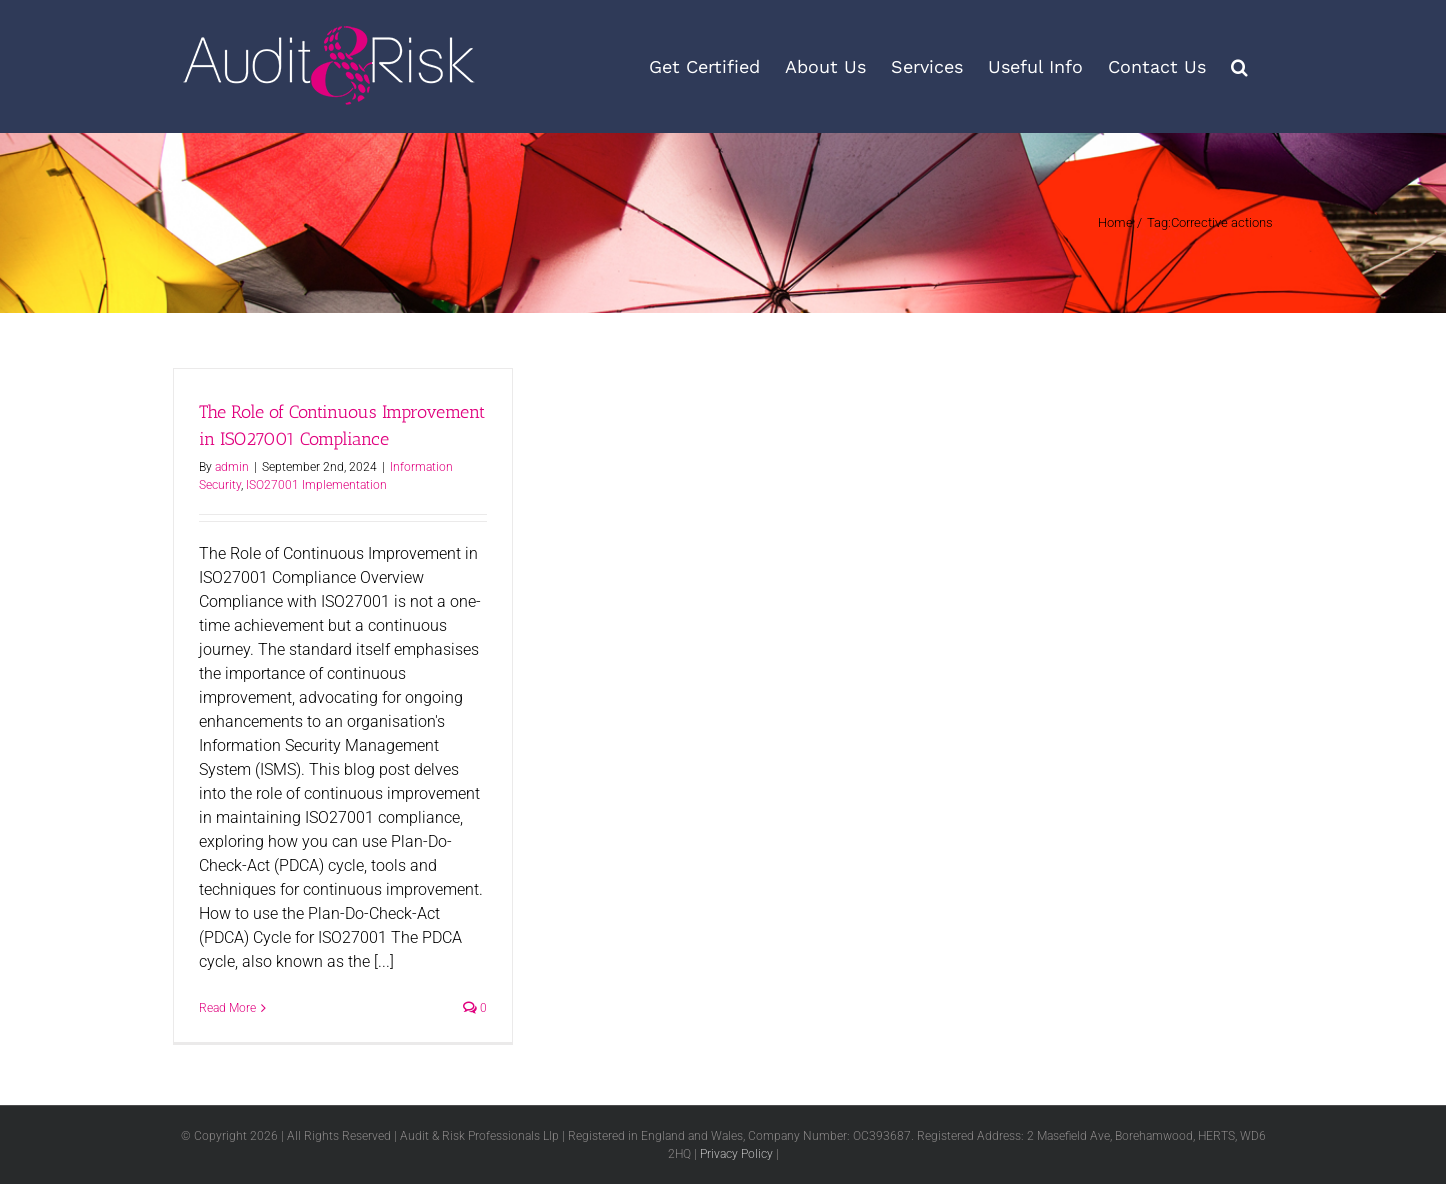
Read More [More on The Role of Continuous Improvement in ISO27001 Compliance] (227, 1008)
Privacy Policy (736, 1154)
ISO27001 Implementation (316, 485)
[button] (1239, 66)
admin (232, 467)
